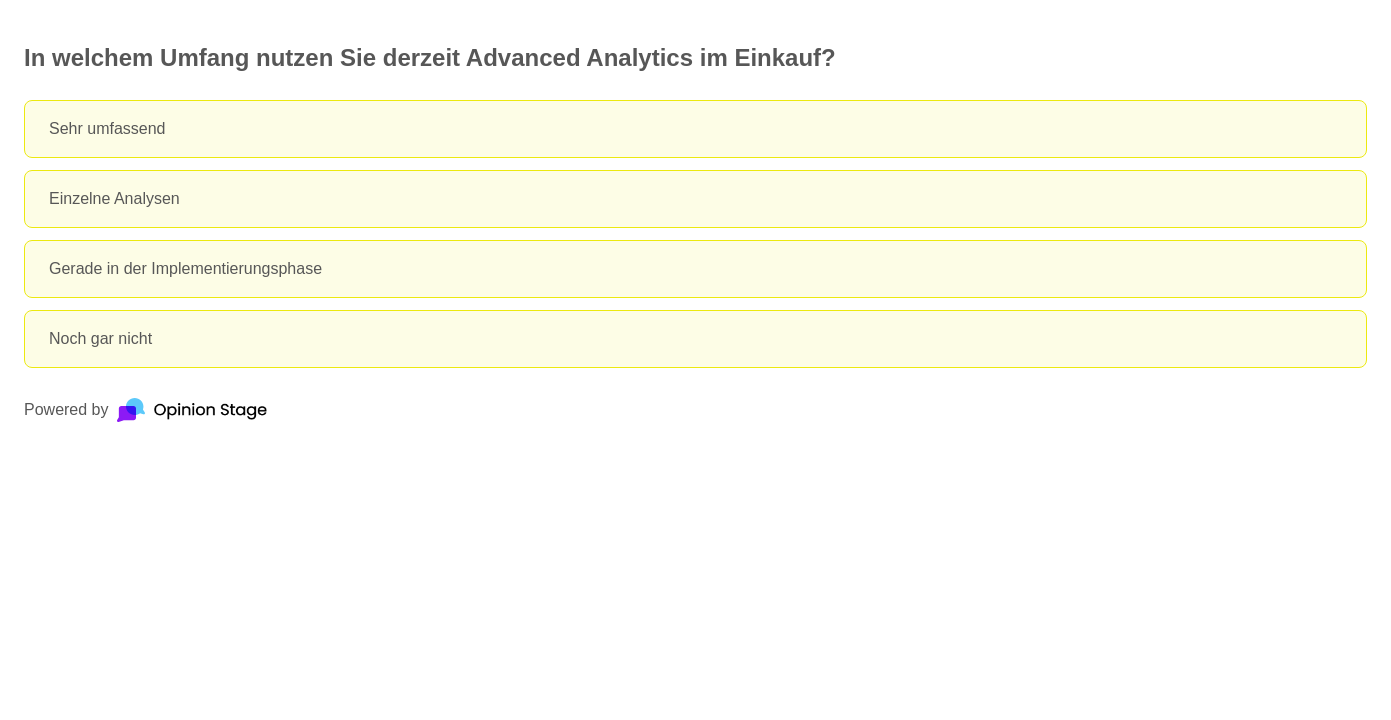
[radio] (695, 129)
